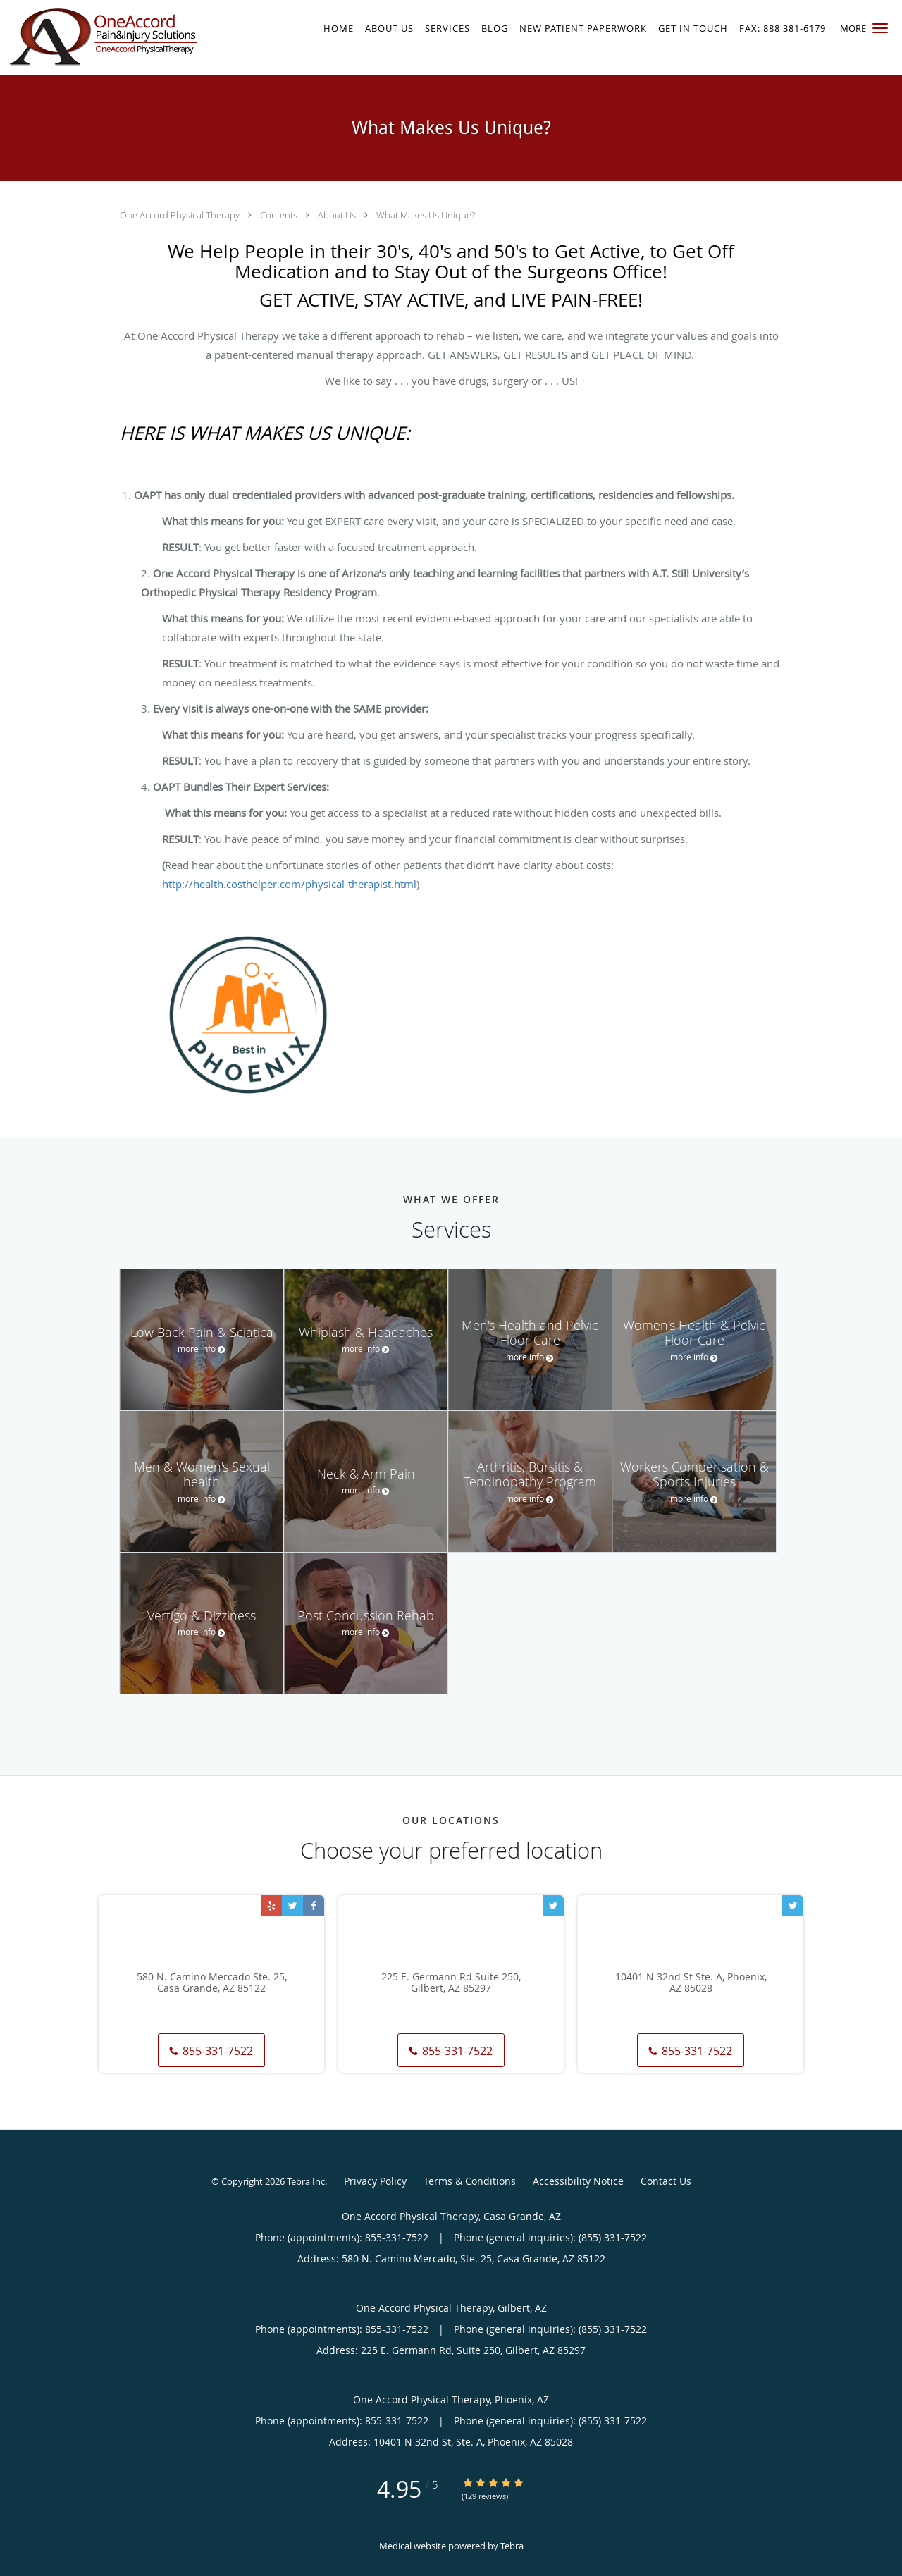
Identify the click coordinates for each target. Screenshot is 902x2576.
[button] (880, 28)
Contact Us (666, 2181)
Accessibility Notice (578, 2181)
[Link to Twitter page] (292, 1905)
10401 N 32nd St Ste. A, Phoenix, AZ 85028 (691, 1983)
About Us (338, 215)
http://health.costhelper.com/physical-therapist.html (289, 884)
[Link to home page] (99, 37)
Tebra (512, 2545)
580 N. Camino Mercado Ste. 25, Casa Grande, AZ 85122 (212, 1983)
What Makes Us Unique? (425, 215)
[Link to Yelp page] (271, 1905)
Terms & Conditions (470, 2181)
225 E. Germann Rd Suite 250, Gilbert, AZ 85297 (451, 1983)
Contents (279, 215)
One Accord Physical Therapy (181, 215)
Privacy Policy (375, 2181)
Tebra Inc (306, 2181)
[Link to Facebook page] (313, 1905)
